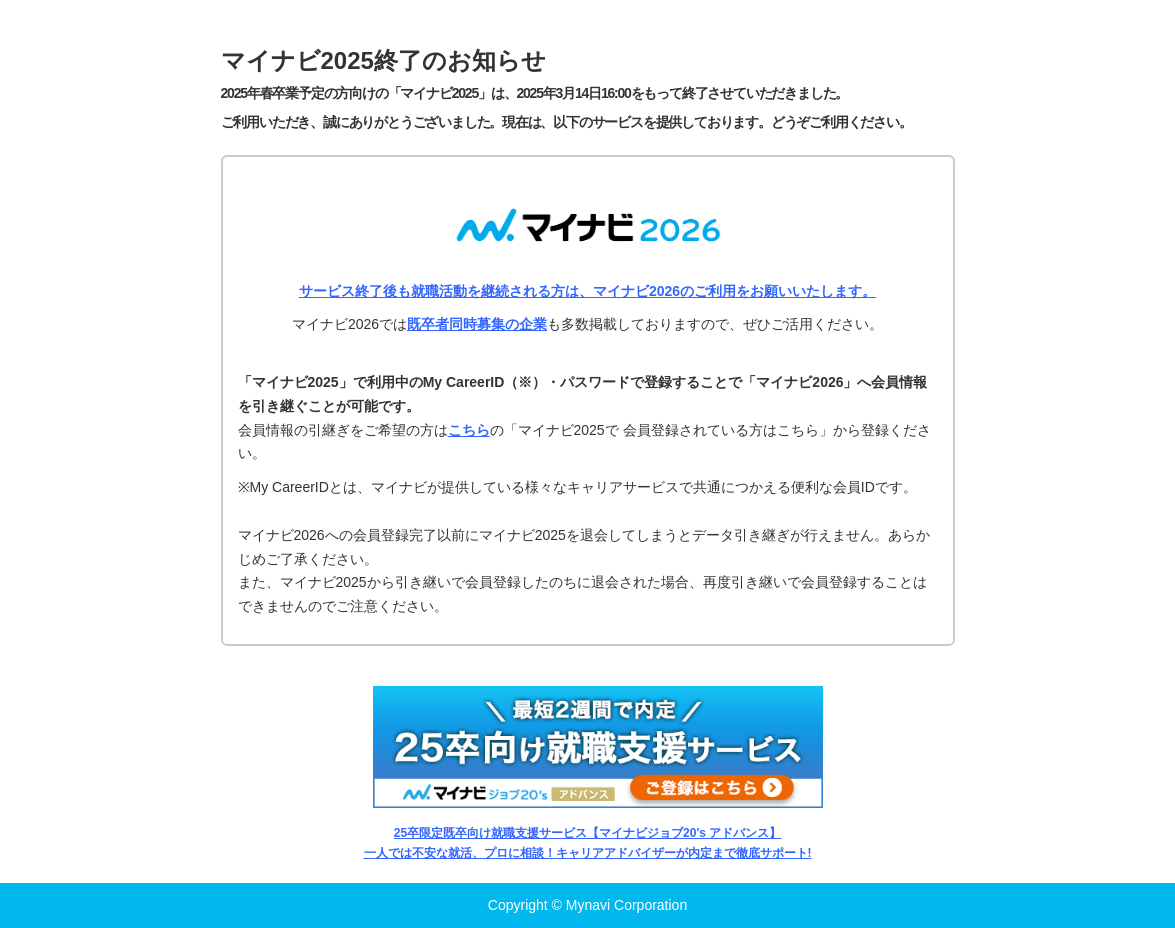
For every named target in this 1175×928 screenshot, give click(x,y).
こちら (469, 430)
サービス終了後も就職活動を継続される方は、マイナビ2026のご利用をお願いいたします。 (587, 291)
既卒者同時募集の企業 (477, 324)
